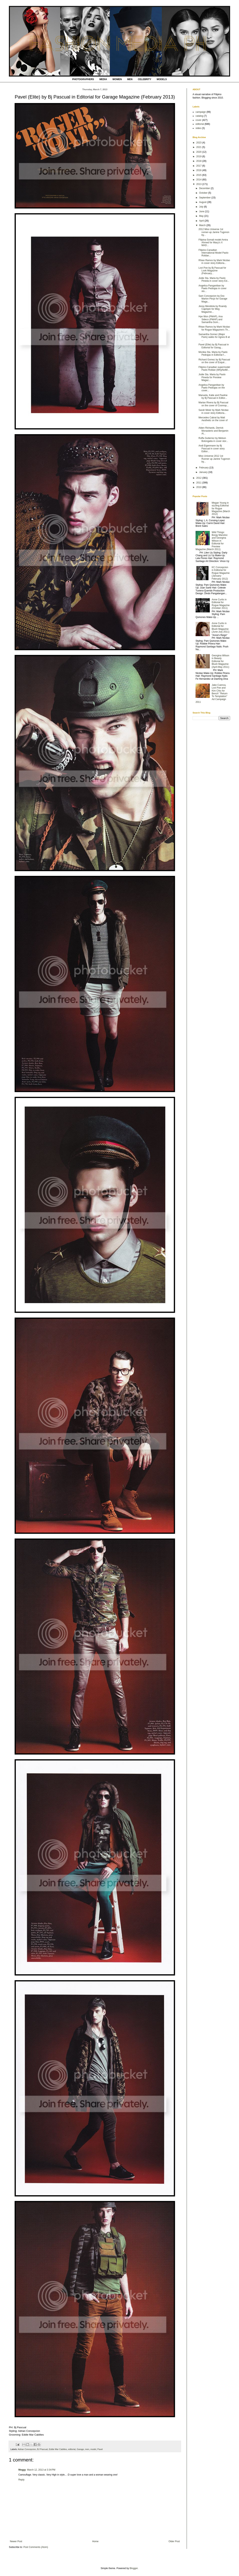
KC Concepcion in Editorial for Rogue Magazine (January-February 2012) (221, 573)
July (201, 206)
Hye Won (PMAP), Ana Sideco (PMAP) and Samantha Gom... (211, 319)
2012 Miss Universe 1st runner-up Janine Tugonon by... (214, 232)
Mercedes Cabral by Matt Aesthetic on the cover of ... (213, 420)
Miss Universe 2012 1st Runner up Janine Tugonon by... (214, 459)
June (202, 211)
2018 (199, 161)
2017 (199, 165)
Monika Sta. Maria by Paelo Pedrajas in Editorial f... (213, 353)
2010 (199, 487)
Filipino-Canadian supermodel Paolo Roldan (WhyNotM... (214, 368)
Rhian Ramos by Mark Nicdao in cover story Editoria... (214, 261)
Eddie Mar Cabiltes (58, 2449)
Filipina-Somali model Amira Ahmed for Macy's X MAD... (213, 242)
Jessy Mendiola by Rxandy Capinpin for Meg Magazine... (213, 309)
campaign (201, 112)
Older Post (174, 2541)
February (204, 467)
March (202, 225)
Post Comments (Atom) (35, 2547)
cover (198, 120)
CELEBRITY (144, 79)
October (203, 192)
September (205, 197)
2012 (199, 478)
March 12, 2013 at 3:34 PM (41, 2469)
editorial (72, 2449)
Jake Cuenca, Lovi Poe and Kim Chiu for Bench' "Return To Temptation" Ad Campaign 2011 (212, 693)
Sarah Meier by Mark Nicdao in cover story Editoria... (214, 411)
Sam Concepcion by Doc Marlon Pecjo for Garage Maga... (213, 299)
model (93, 2449)
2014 (199, 179)
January (203, 472)
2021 (199, 147)
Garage (80, 2449)
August (203, 202)
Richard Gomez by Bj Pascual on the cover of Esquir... (214, 361)
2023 (199, 142)
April (201, 220)
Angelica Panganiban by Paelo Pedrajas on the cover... (212, 388)
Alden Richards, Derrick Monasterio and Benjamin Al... (213, 430)
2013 (199, 184)
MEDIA (103, 79)
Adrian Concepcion (27, 2449)
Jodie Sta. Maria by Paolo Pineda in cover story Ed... (214, 279)
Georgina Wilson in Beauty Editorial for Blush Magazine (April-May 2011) (220, 661)
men (87, 2449)
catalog (199, 116)
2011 (199, 482)
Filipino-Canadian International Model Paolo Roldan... (213, 253)
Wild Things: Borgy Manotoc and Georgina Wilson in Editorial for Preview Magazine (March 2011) (212, 541)
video (198, 128)
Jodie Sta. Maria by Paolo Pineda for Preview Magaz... (212, 377)
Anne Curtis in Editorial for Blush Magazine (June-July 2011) (220, 627)
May (201, 216)
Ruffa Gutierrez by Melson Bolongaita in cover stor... (213, 439)
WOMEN (117, 79)
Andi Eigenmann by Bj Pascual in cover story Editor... (212, 448)
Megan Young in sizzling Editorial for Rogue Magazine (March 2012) (221, 508)
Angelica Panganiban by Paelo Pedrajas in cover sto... (213, 288)
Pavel (100, 2449)
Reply (21, 2479)
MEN (130, 79)
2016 (199, 170)
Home (95, 2541)
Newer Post (16, 2541)
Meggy (22, 2469)
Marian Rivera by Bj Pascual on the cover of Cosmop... (214, 404)
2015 (199, 175)
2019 (199, 156)
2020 (199, 152)
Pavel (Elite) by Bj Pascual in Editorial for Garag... (214, 346)
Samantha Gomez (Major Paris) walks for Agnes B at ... (214, 337)
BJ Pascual (42, 2449)
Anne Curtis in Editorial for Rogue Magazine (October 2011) (221, 603)
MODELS (162, 79)
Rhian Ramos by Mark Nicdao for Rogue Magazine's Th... (214, 328)
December (205, 188)
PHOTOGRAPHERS (83, 79)
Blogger (134, 2568)
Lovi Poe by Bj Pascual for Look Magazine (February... (212, 270)
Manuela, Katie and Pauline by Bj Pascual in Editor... (213, 396)
